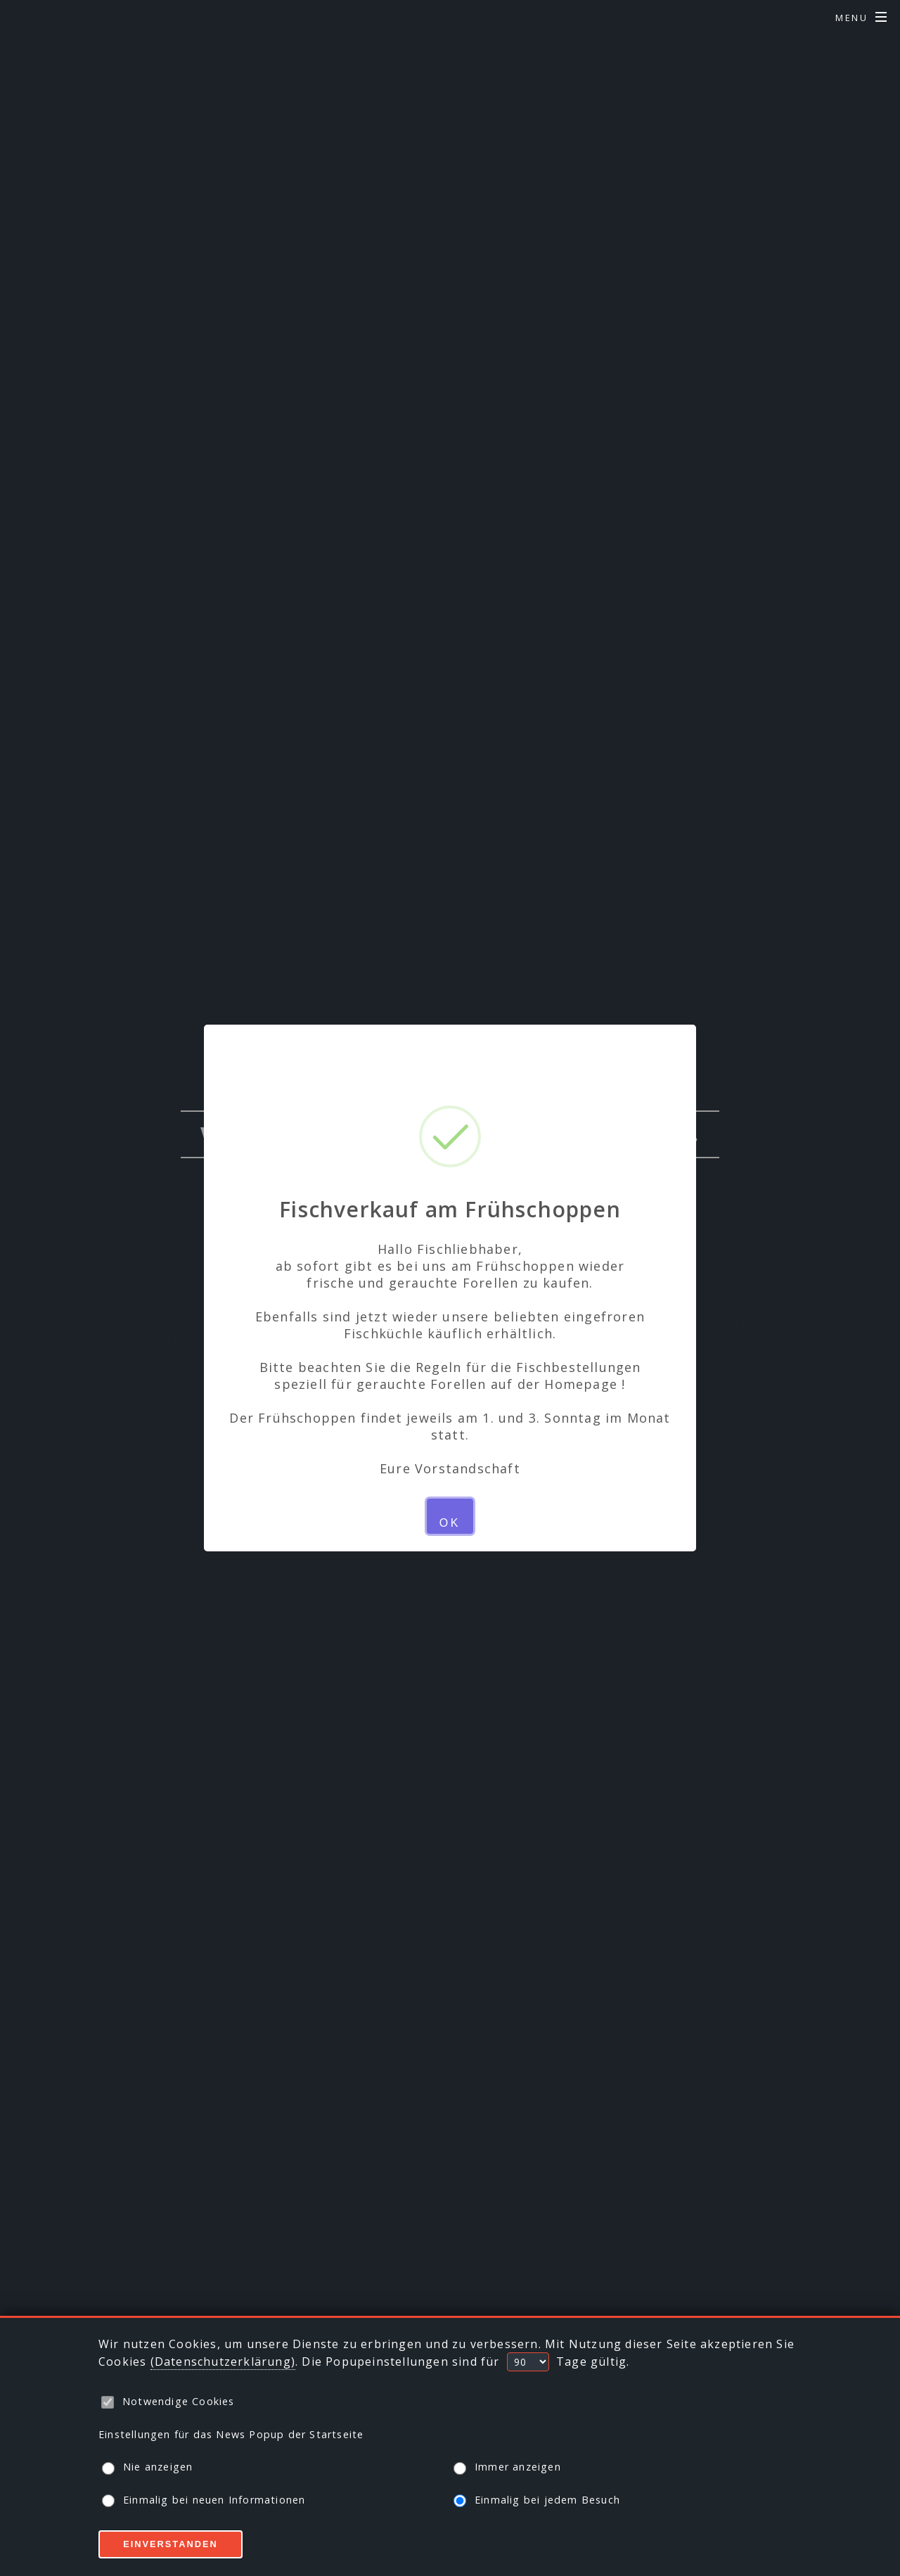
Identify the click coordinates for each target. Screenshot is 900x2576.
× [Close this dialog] (450, 1053)
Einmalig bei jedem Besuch (537, 2500)
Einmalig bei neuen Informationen (203, 2500)
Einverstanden (170, 2544)
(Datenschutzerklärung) (222, 2361)
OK (450, 1523)
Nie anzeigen (147, 2467)
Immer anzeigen (507, 2467)
